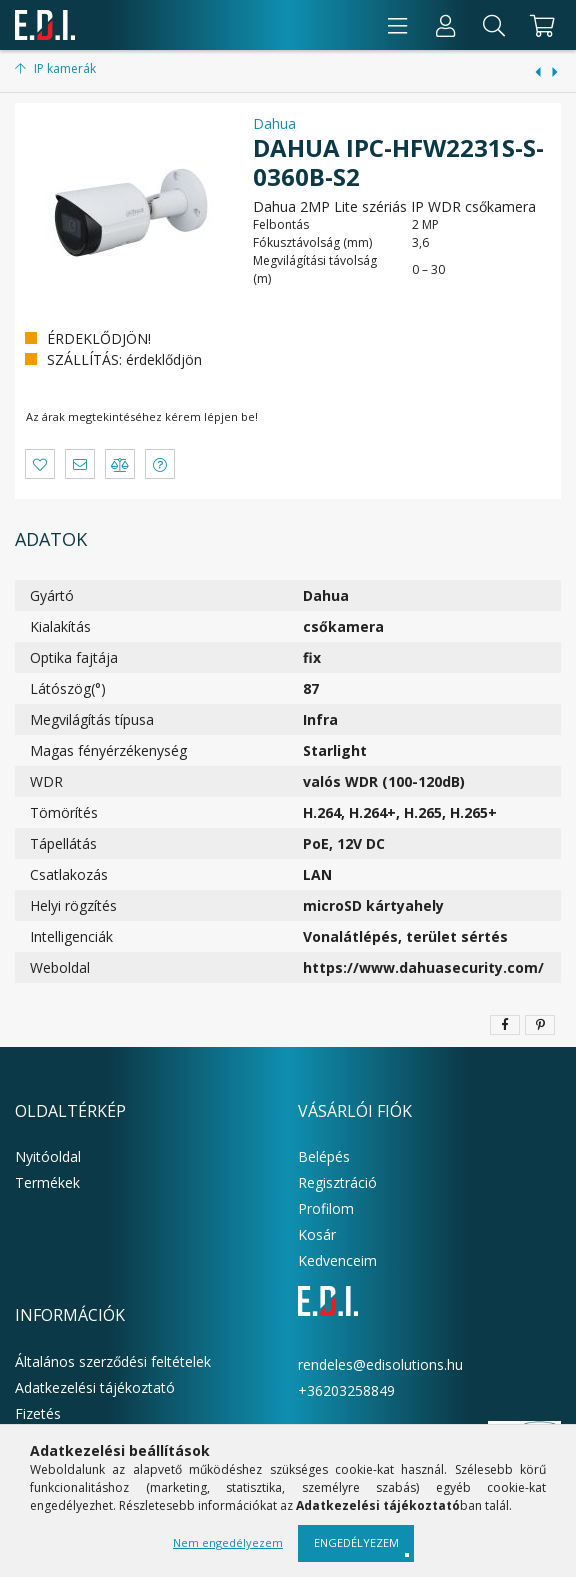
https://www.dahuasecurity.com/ (423, 967)
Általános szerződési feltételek (113, 1361)
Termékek (47, 1182)
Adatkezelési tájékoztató (95, 1387)
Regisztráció (337, 1182)
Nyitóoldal (48, 1156)
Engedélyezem (356, 1542)
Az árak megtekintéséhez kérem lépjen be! (142, 416)
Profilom (326, 1208)
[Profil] (446, 25)
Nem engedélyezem (228, 1542)
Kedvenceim (337, 1260)
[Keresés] (494, 25)
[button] (40, 464)
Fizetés (38, 1413)
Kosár (317, 1234)
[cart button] (539, 25)
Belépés (324, 1156)
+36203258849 (346, 1390)
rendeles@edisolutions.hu (380, 1364)
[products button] (398, 25)
